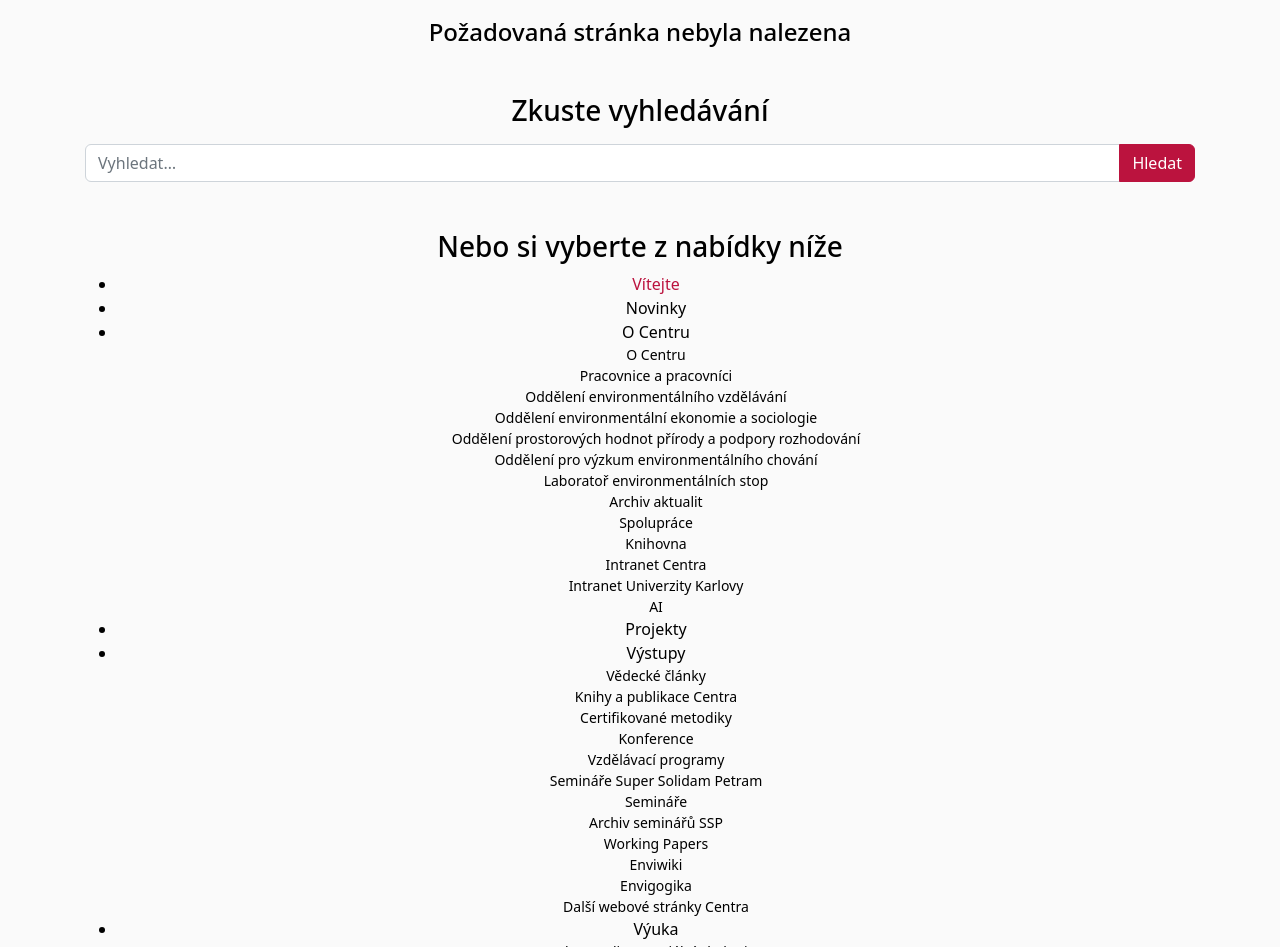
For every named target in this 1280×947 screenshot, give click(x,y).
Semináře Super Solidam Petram (656, 780)
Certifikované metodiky (656, 717)
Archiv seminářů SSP (656, 822)
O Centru (655, 354)
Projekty (655, 629)
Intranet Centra (656, 564)
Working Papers (656, 843)
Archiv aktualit (655, 501)
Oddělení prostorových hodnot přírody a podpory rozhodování (656, 438)
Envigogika (656, 885)
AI (656, 606)
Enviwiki (656, 864)
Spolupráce (656, 522)
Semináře (656, 801)
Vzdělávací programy (656, 759)
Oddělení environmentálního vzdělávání (655, 396)
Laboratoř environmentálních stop (656, 480)
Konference (655, 738)
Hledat (1157, 163)
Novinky (656, 308)
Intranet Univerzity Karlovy (656, 585)
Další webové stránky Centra (656, 906)
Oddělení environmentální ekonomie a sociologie (656, 417)
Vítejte (655, 284)
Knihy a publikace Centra (656, 696)
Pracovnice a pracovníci (656, 375)
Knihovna (655, 543)
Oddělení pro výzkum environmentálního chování (655, 459)
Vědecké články (656, 675)
